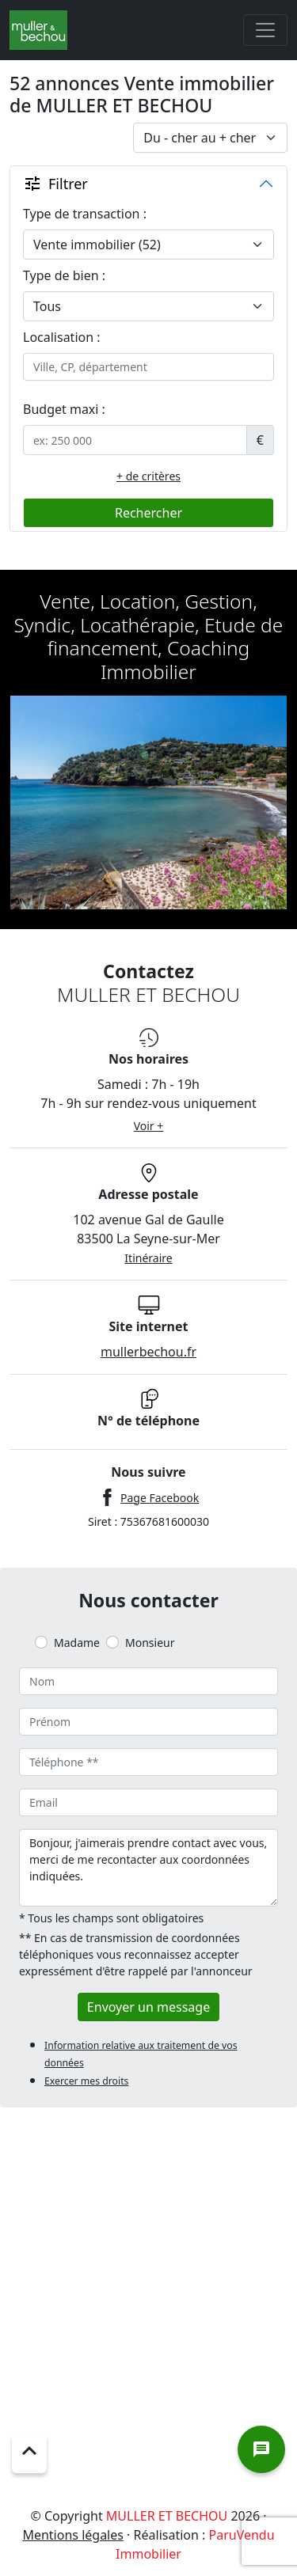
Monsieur (149, 1642)
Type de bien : (64, 275)
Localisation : (62, 337)
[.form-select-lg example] (148, 245)
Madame (77, 1642)
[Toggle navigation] (265, 30)
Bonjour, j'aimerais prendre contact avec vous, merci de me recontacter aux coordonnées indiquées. (148, 1867)
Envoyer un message (148, 2007)
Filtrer (55, 183)
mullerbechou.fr (148, 1351)
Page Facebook (159, 1497)
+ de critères (148, 476)
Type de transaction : (85, 213)
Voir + (149, 1125)
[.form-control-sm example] (135, 440)
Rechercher (148, 513)
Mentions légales (73, 2535)
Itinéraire (148, 1257)
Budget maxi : (64, 409)
